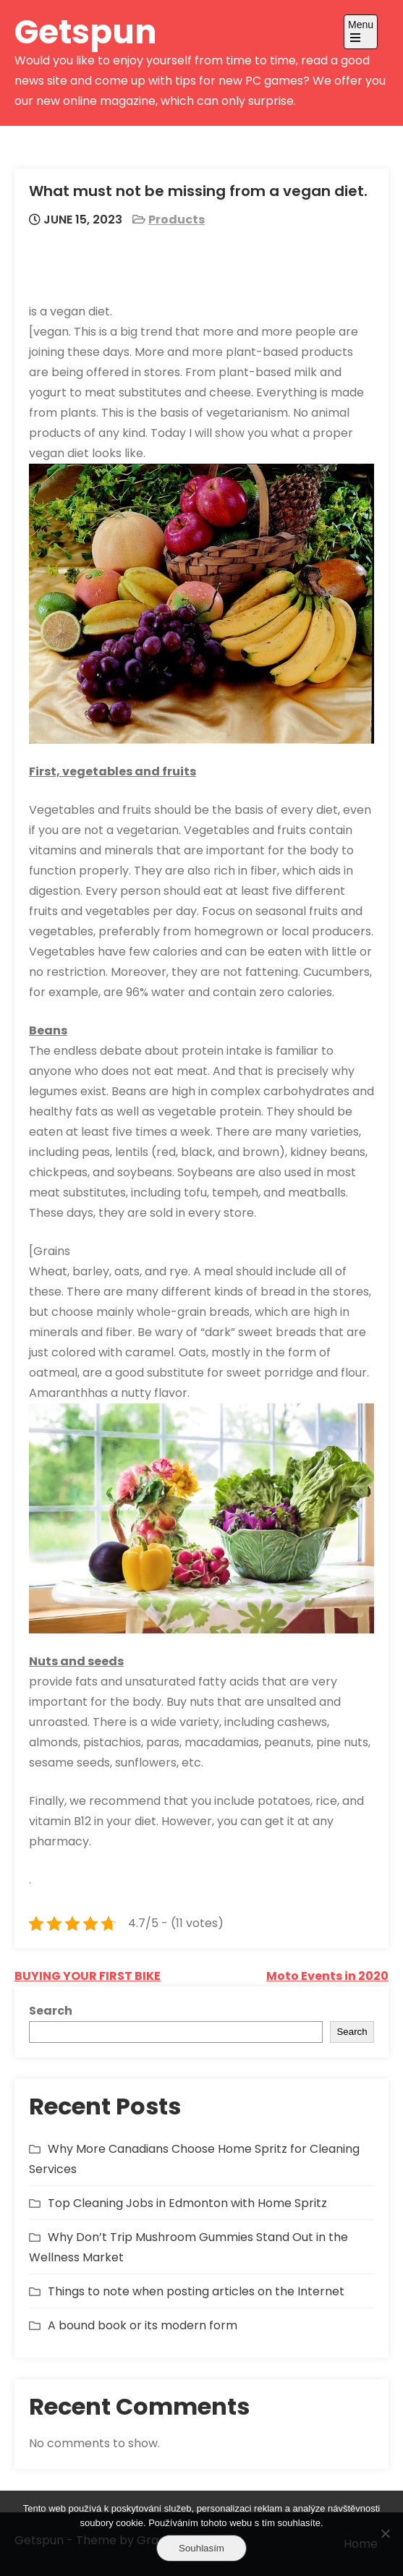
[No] (385, 2533)
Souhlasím (201, 2548)
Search (50, 2010)
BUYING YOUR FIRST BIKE (87, 1976)
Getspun (85, 32)
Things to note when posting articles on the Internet (196, 2291)
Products (176, 219)
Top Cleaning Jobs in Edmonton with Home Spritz (187, 2203)
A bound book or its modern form (142, 2325)
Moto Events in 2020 (327, 1976)
